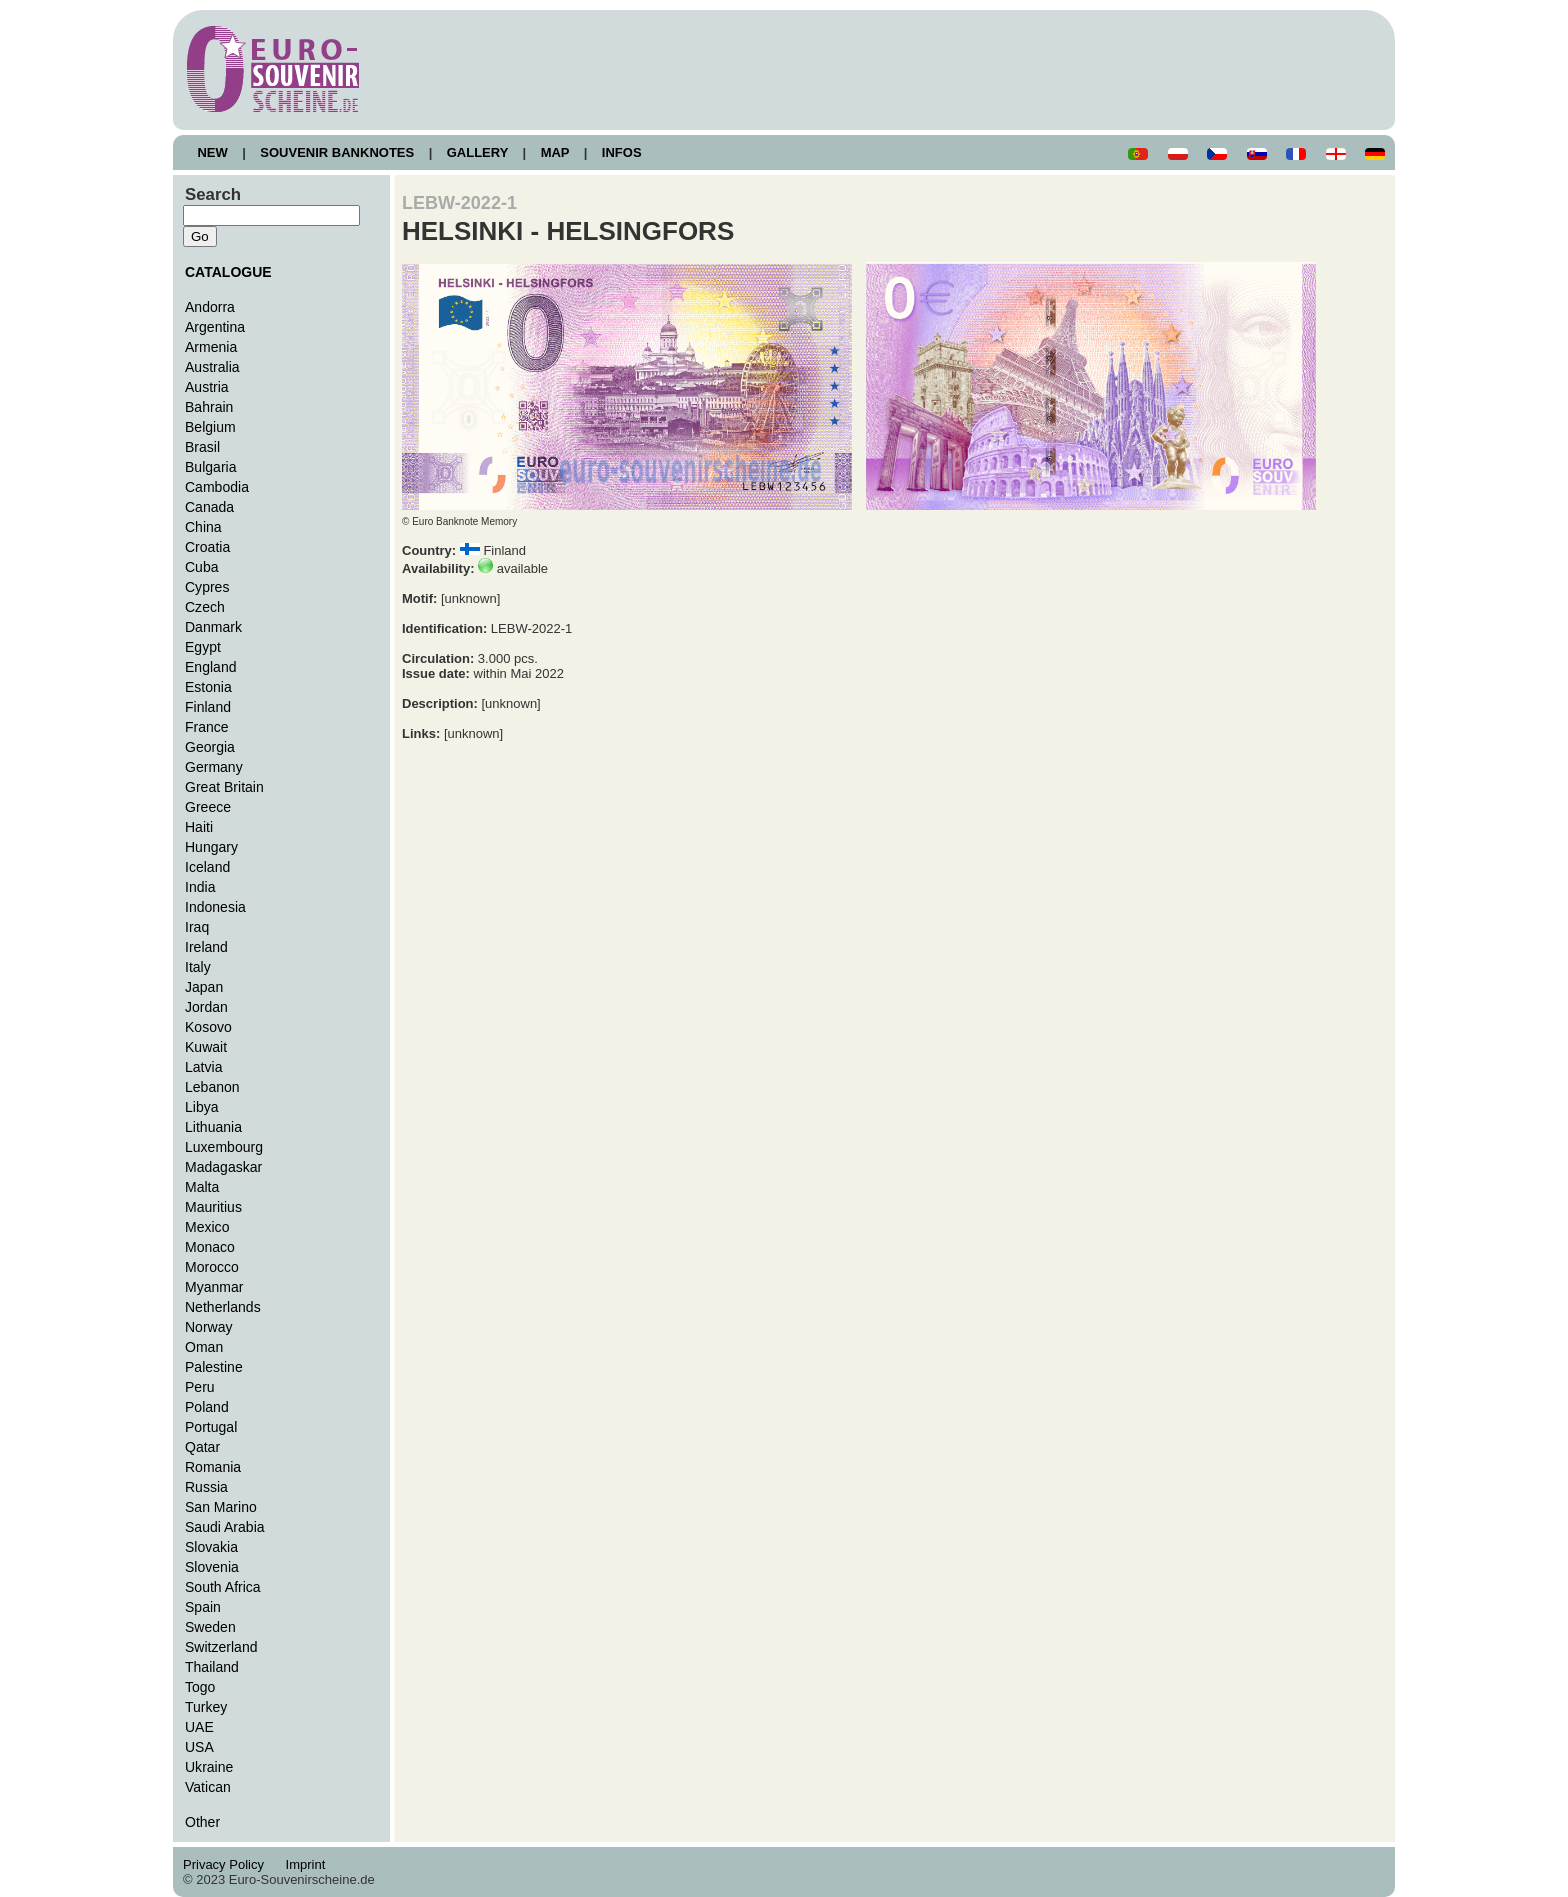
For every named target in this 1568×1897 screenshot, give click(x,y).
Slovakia (211, 1547)
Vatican (208, 1787)
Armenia (211, 347)
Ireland (206, 947)
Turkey (206, 1707)
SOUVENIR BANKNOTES (337, 152)
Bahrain (209, 407)
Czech (205, 607)
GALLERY (477, 152)
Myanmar (214, 1287)
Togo (200, 1687)
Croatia (207, 547)
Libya (202, 1107)
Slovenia (212, 1567)
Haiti (199, 827)
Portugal (211, 1427)
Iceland (207, 867)
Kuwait (206, 1047)
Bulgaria (210, 467)
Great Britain (224, 787)
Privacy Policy (229, 1864)
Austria (207, 387)
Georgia (210, 747)
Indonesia (215, 907)
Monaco (210, 1247)
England (210, 667)
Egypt (203, 647)
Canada (209, 507)
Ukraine (209, 1767)
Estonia (208, 687)
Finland (208, 707)
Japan (204, 987)
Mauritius (213, 1207)
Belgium (210, 427)
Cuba (202, 567)
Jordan (206, 1007)
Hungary (211, 847)
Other (202, 1822)
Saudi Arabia (225, 1527)
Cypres (207, 587)
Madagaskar (223, 1167)
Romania (213, 1467)
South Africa (223, 1587)
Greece (208, 807)
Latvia (203, 1067)
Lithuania (213, 1127)
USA (199, 1747)
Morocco (212, 1267)
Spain (203, 1607)
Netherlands (223, 1307)
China (203, 527)
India (200, 887)
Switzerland (221, 1647)
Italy (198, 967)
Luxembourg (224, 1147)
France (207, 727)
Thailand (212, 1667)
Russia (206, 1487)
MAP (555, 152)
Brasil (202, 447)
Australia (212, 367)
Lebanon (212, 1087)
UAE (199, 1727)
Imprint (308, 1864)
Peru (200, 1387)
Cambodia (217, 487)
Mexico (207, 1227)
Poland (207, 1407)
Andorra (210, 307)
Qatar (202, 1447)
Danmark (213, 627)
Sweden (210, 1627)
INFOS (621, 152)
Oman (204, 1347)
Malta (202, 1187)
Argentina (215, 327)
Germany (214, 767)
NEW (212, 152)
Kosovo (208, 1027)
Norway (209, 1327)
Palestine (214, 1367)
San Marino (221, 1507)
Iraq (197, 927)
